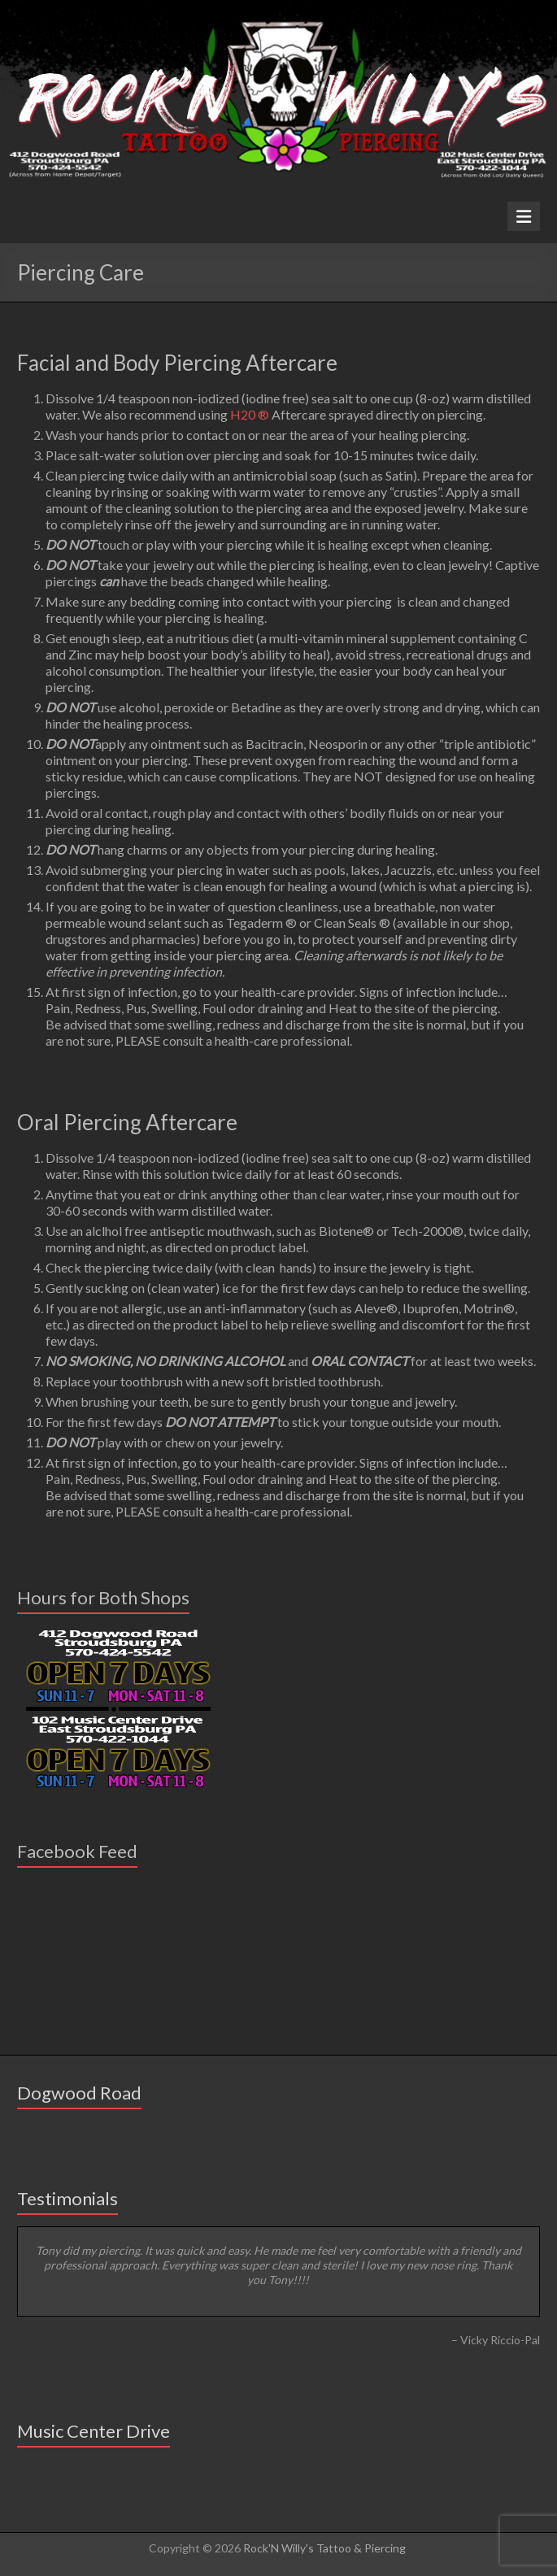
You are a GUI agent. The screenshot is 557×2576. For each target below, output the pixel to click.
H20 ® (249, 414)
